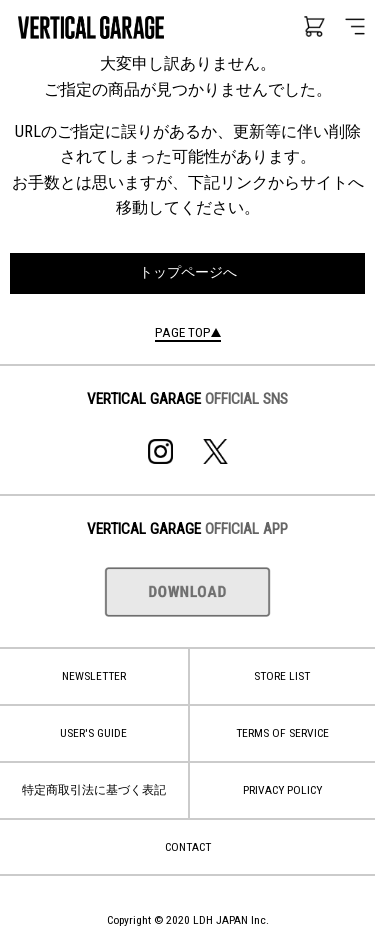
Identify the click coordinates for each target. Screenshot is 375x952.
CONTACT (188, 847)
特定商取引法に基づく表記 (94, 790)
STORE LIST (282, 676)
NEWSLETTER (94, 676)
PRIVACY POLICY (282, 790)
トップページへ (188, 272)
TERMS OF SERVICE (282, 733)
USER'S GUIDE (93, 733)
